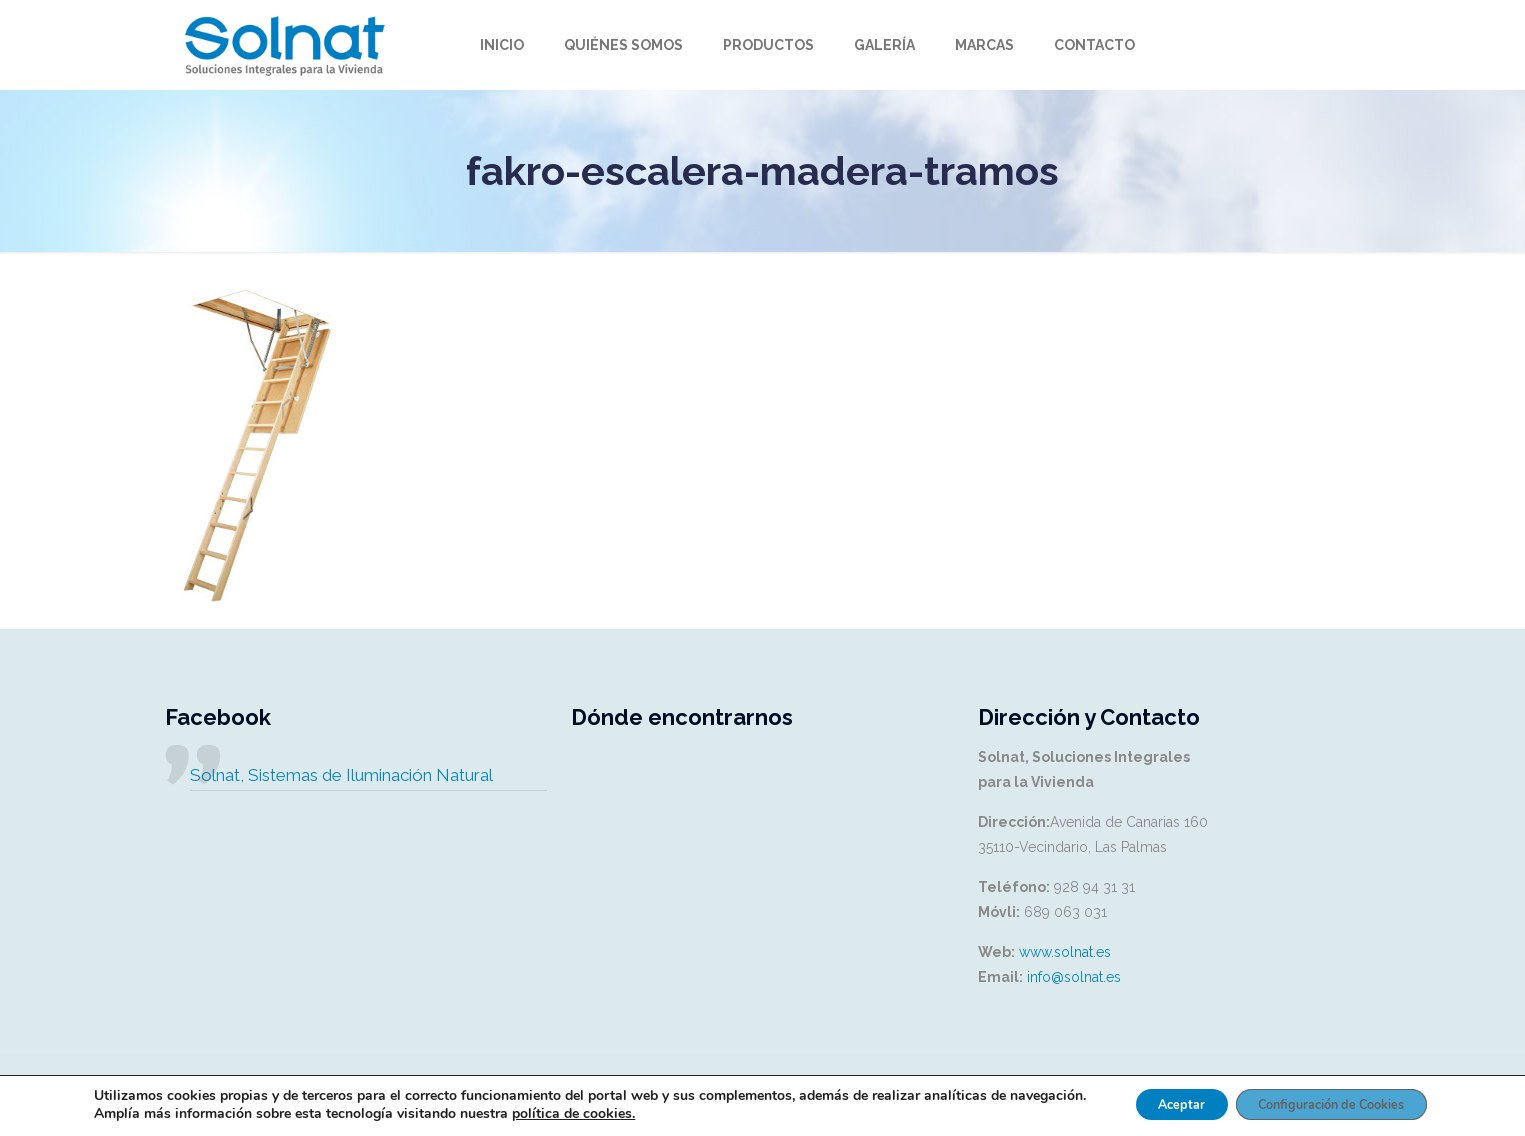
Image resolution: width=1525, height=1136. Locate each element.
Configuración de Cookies (1339, 1098)
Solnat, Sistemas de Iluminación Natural (341, 775)
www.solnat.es (1065, 952)
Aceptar (1164, 1098)
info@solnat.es (1074, 977)
